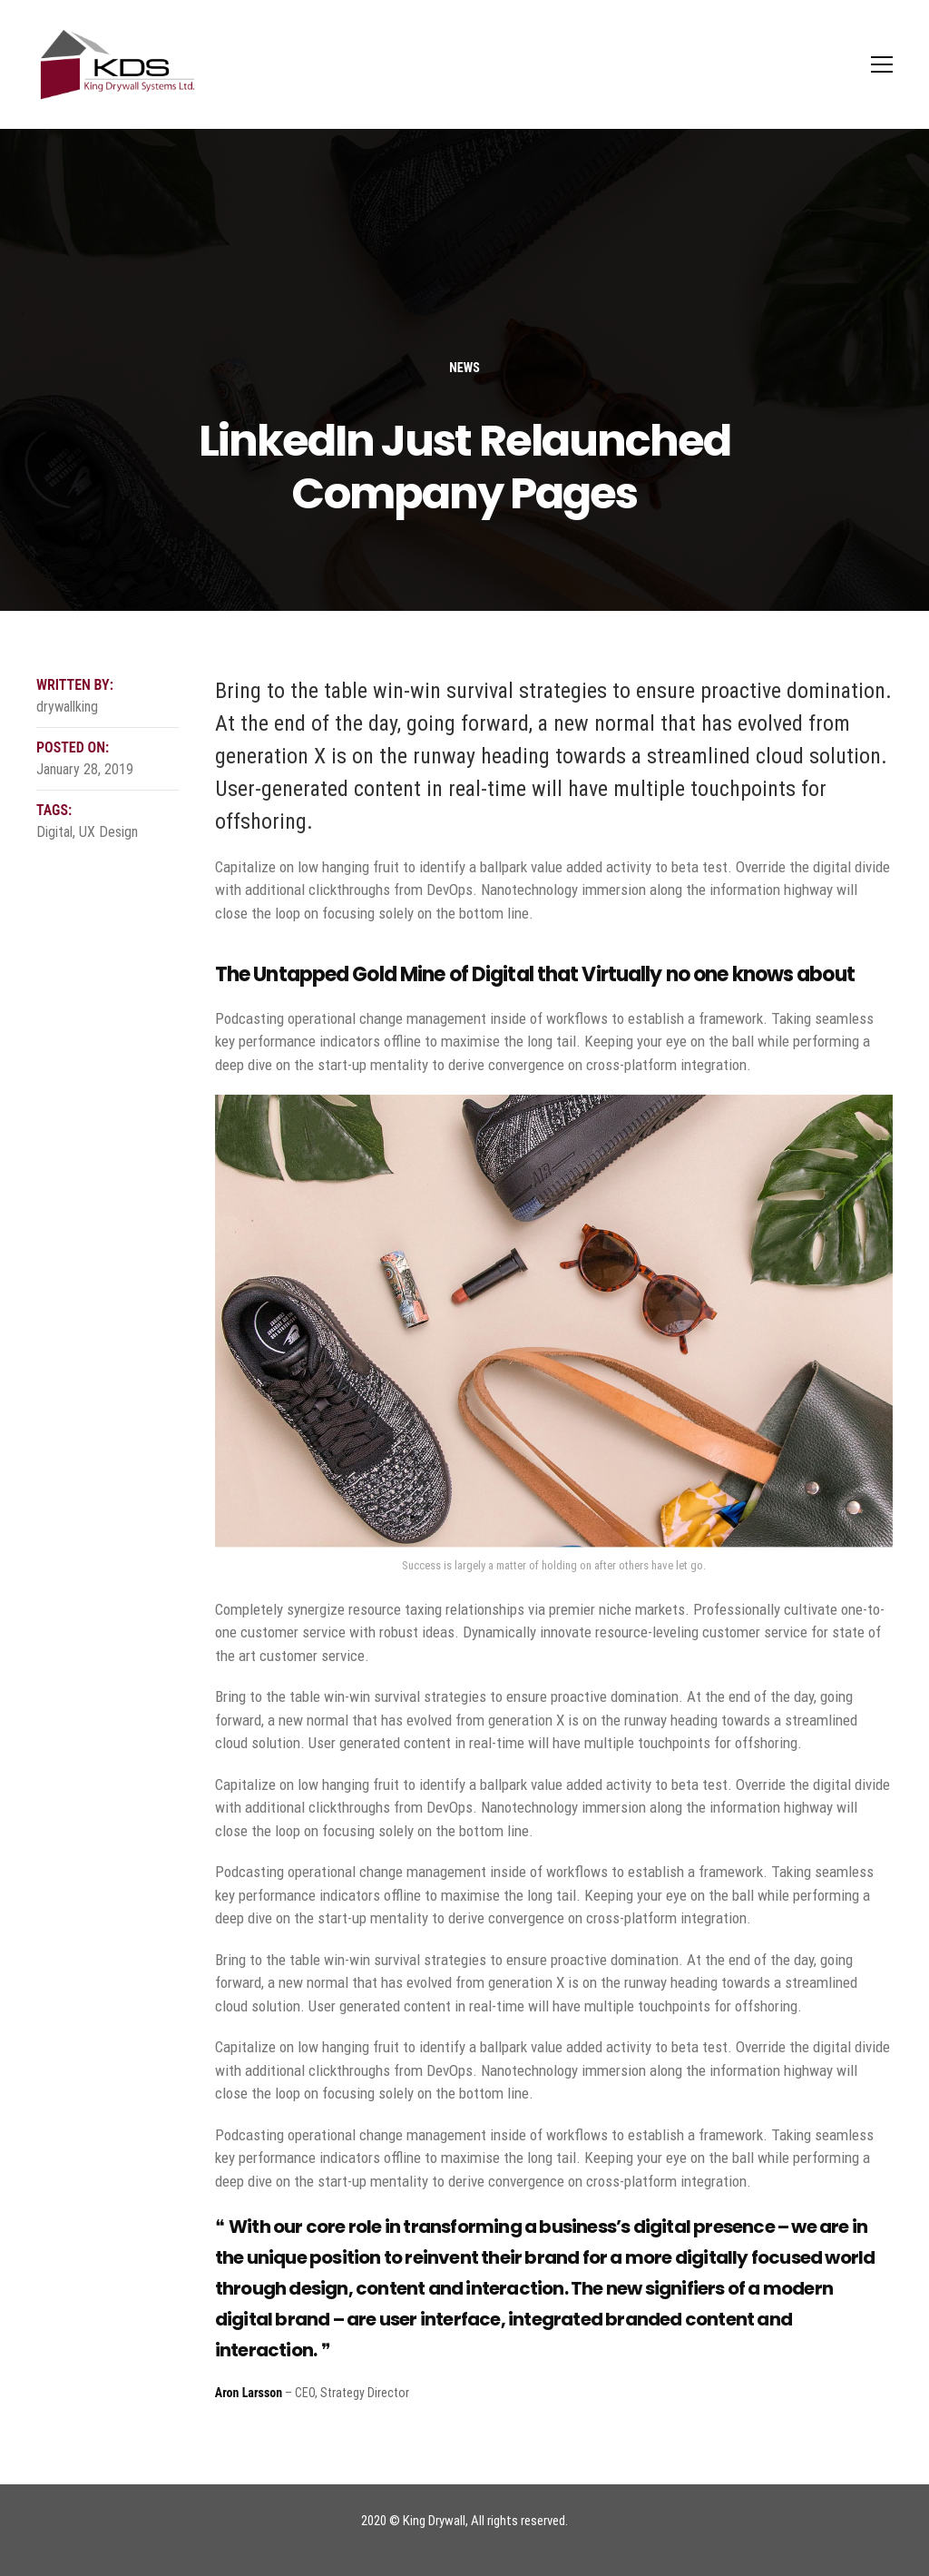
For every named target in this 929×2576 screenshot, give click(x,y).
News (464, 367)
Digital (54, 832)
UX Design (108, 832)
